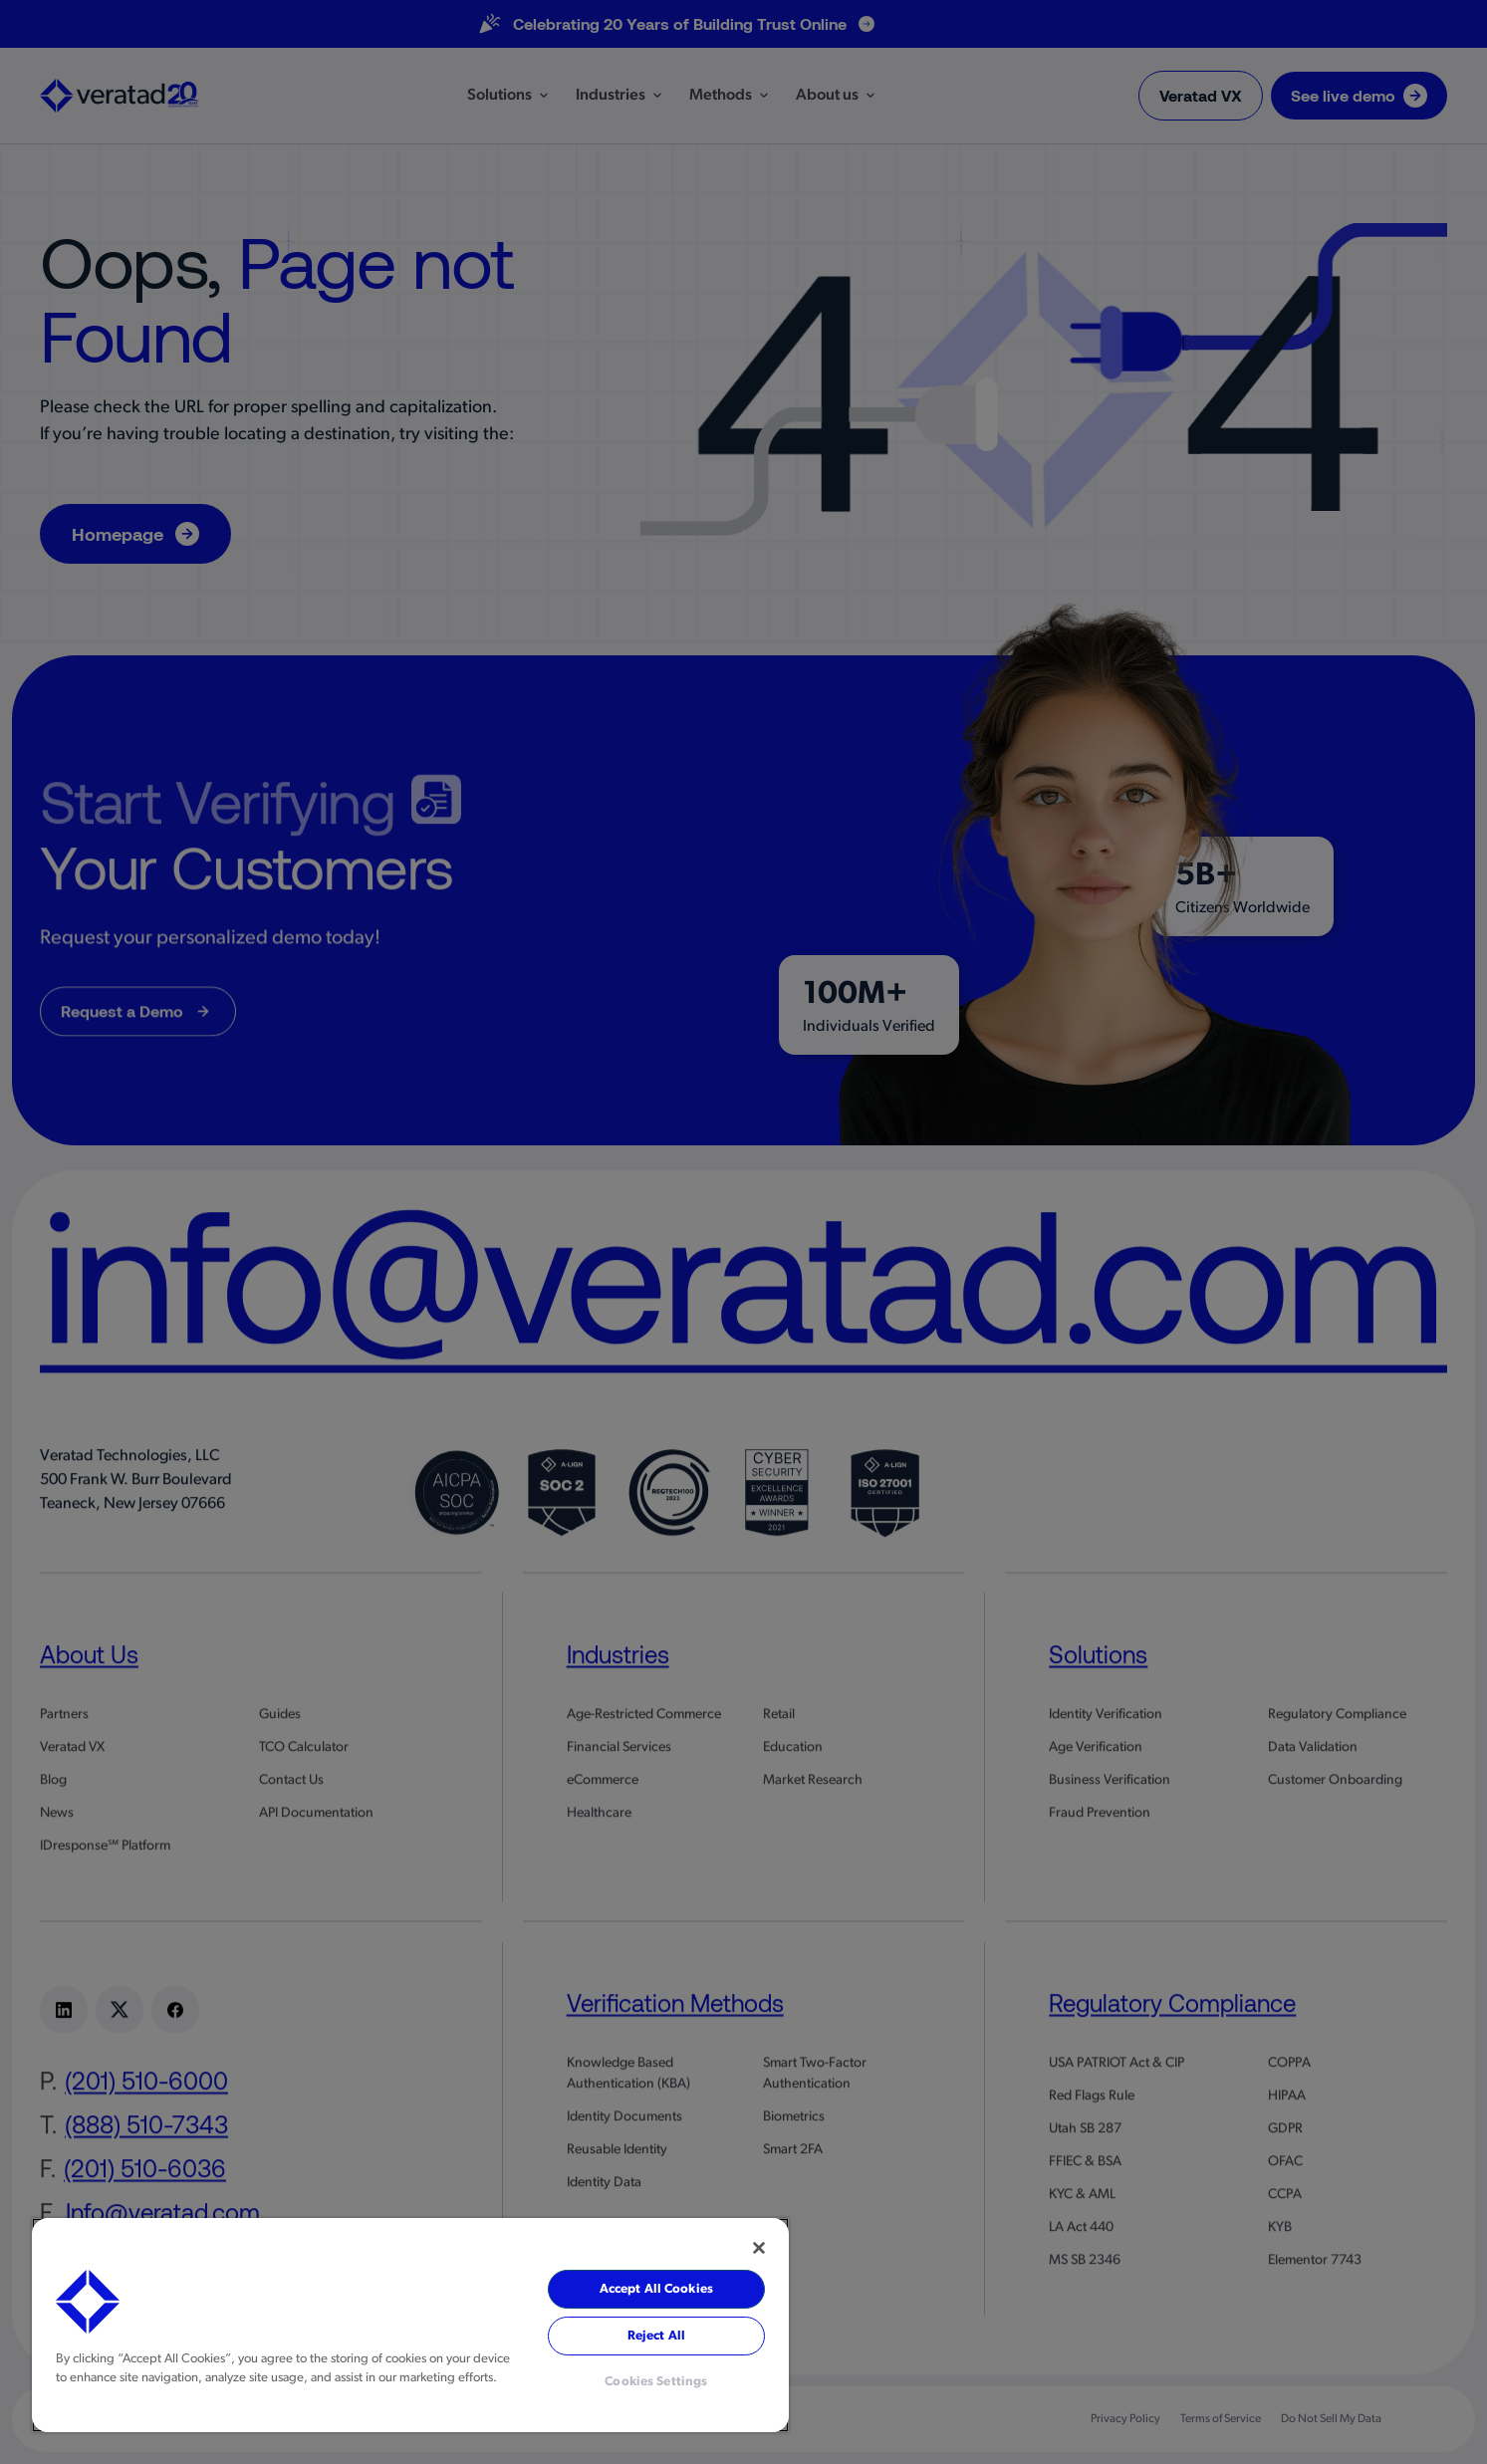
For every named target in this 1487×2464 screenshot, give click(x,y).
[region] (410, 2325)
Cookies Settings (656, 2381)
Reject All (656, 2336)
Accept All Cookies (656, 2289)
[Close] (759, 2248)
